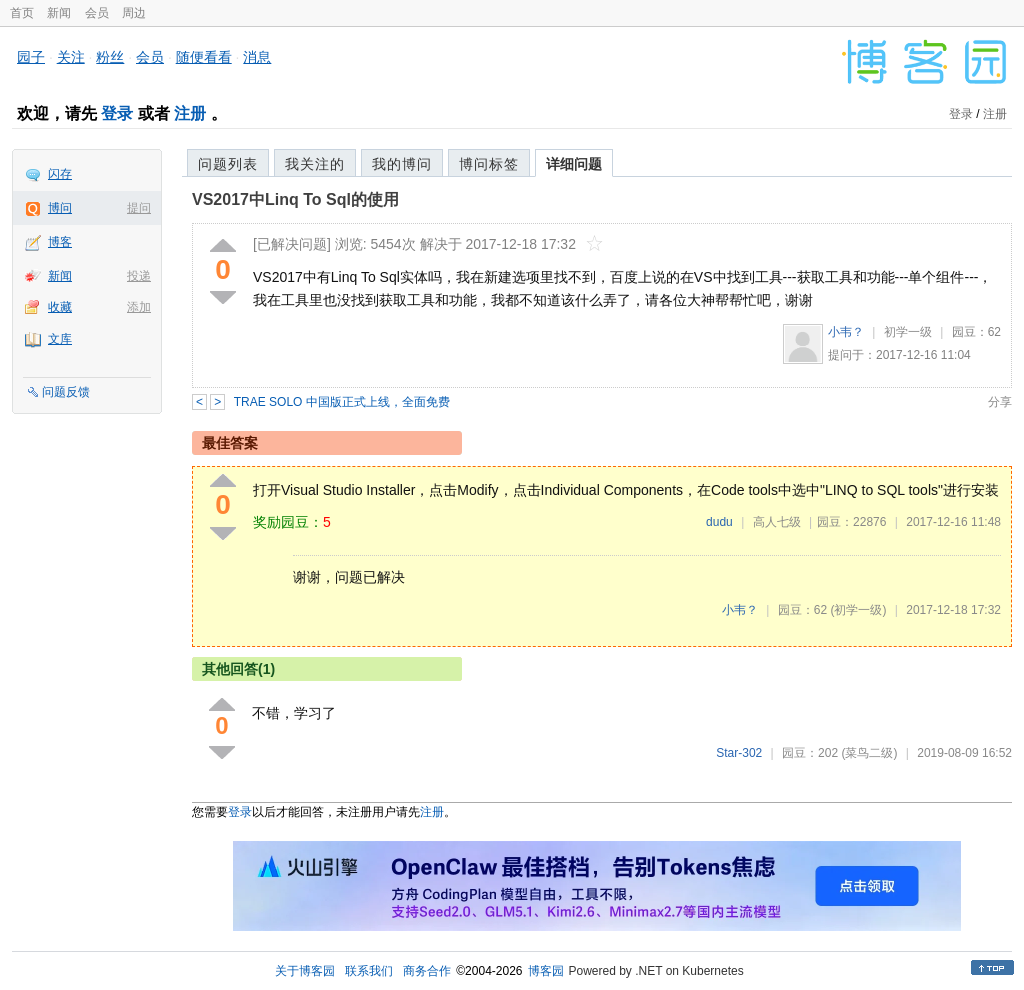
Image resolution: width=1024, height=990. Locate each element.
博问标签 (489, 164)
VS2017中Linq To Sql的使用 (295, 199)
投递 (139, 276)
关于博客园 (305, 971)
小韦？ (846, 332)
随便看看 (204, 57)
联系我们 (369, 971)
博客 (60, 242)
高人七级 (777, 522)
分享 (1000, 402)
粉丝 (110, 57)
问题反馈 (66, 392)
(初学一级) (858, 610)
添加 (139, 307)
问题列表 (228, 164)
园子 (31, 57)
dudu (719, 522)
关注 (71, 57)
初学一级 (908, 332)
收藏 (60, 307)
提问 (139, 208)
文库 (60, 339)
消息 (257, 57)
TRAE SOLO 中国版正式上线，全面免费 (342, 402)
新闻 (59, 13)
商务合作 (427, 971)
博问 (60, 208)
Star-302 (739, 753)
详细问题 (574, 164)
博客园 (546, 971)
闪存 (60, 174)
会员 (97, 13)
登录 (117, 113)
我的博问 (402, 164)
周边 (134, 13)
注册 (190, 113)
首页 (22, 13)
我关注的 (315, 164)
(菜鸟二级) (869, 753)
